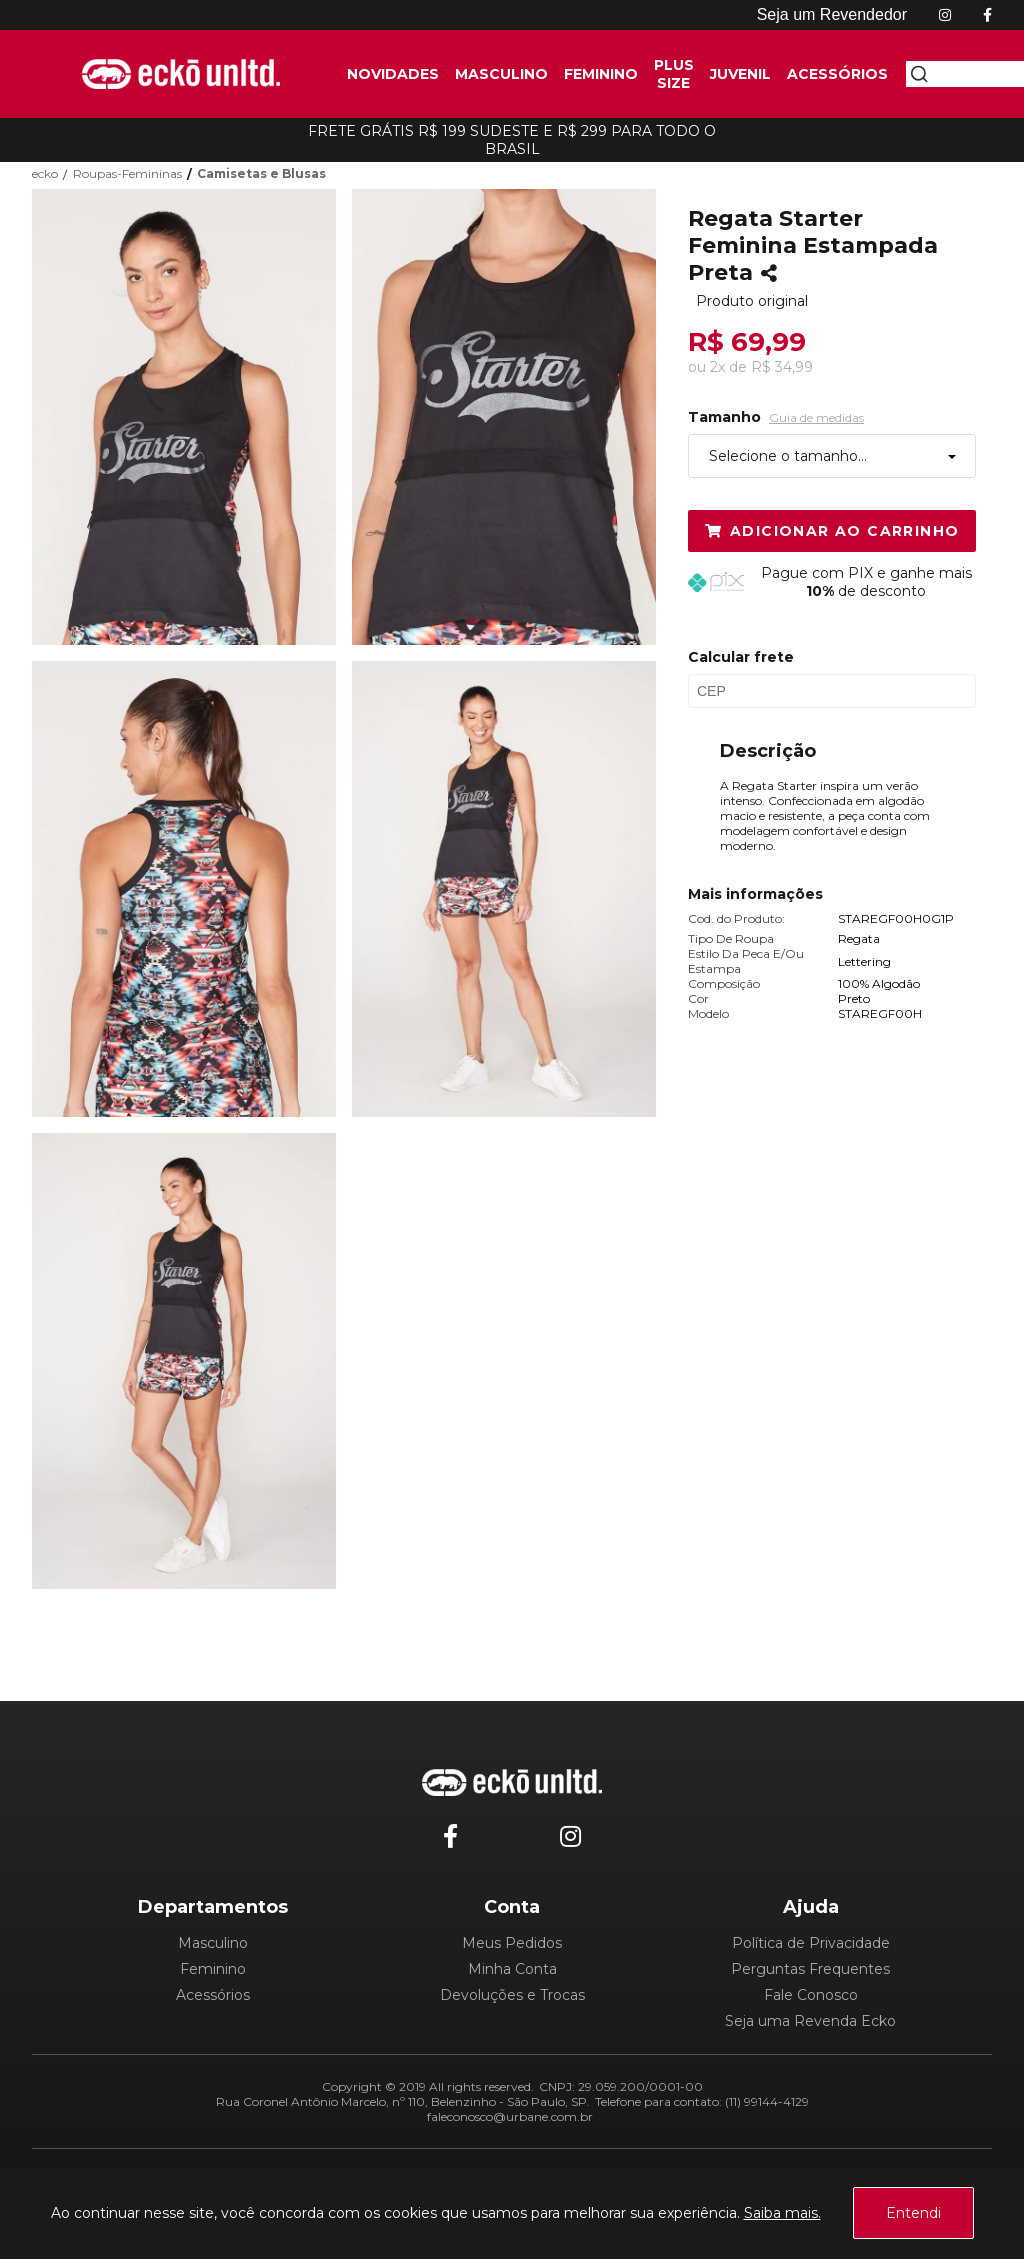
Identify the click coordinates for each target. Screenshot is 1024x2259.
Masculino (213, 1943)
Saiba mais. (782, 2213)
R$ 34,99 (782, 367)
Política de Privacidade (811, 1943)
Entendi (913, 2213)
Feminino (213, 1969)
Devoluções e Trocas (512, 1995)
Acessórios (213, 1995)
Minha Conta (512, 1969)
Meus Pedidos (512, 1943)
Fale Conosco (811, 1995)
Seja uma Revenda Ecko (810, 2021)
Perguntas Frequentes (810, 1969)
